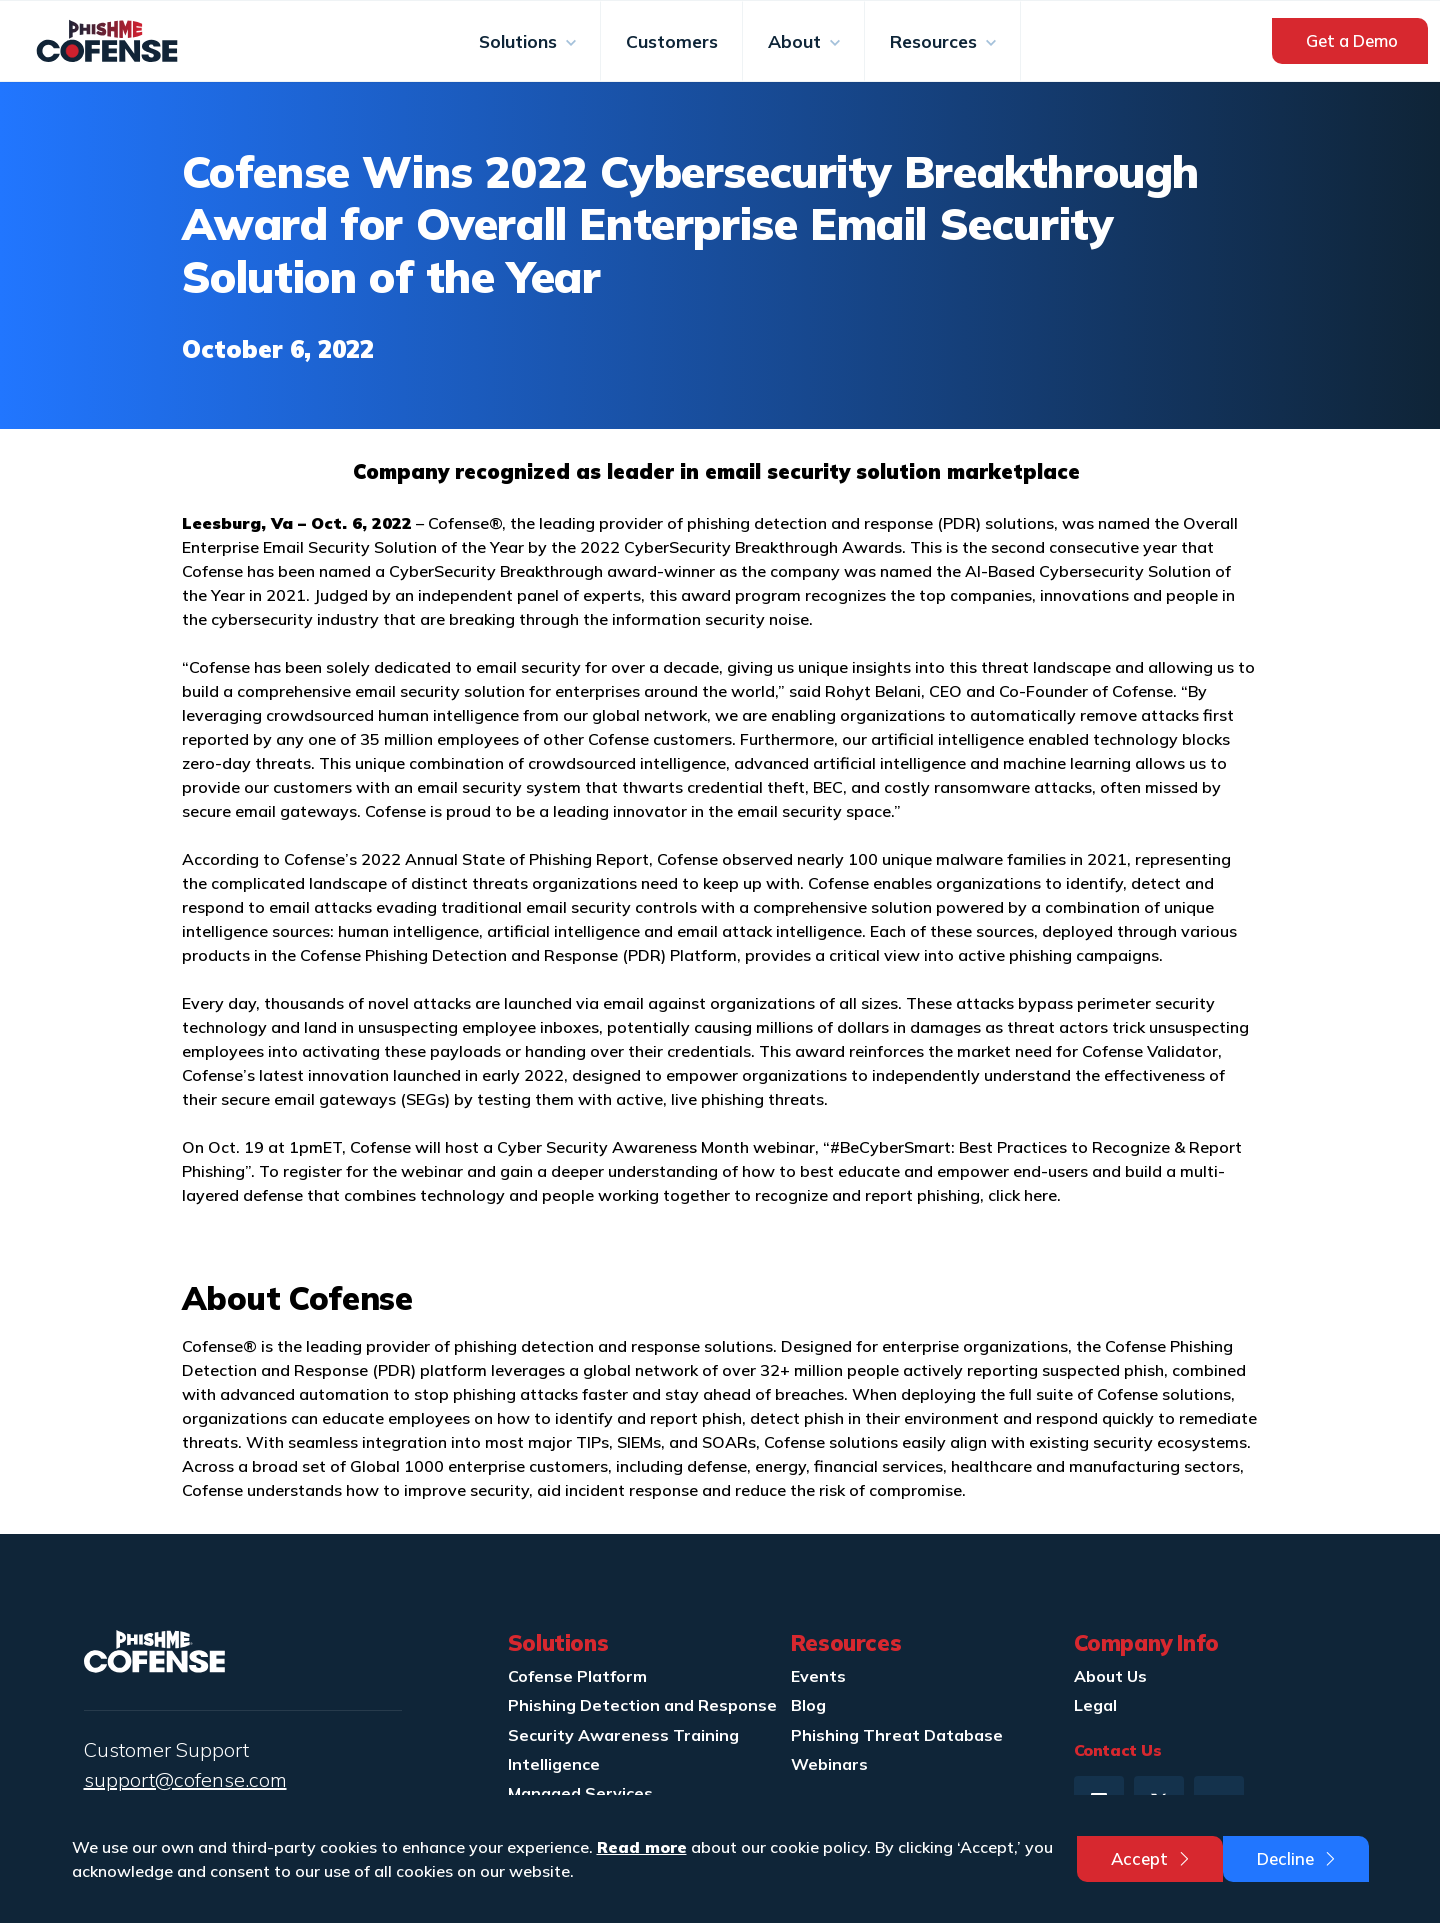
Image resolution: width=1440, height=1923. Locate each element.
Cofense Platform (577, 1676)
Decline (1298, 1858)
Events (818, 1676)
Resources (936, 41)
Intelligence (554, 1764)
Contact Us (1118, 1750)
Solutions (520, 41)
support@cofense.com (185, 1779)
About (797, 41)
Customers (672, 41)
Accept (1152, 1858)
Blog (808, 1705)
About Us (1110, 1676)
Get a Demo (1352, 40)
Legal (1095, 1705)
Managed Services (580, 1793)
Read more (642, 1847)
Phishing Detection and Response (642, 1705)
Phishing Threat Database (897, 1735)
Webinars (829, 1764)
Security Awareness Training (623, 1735)
